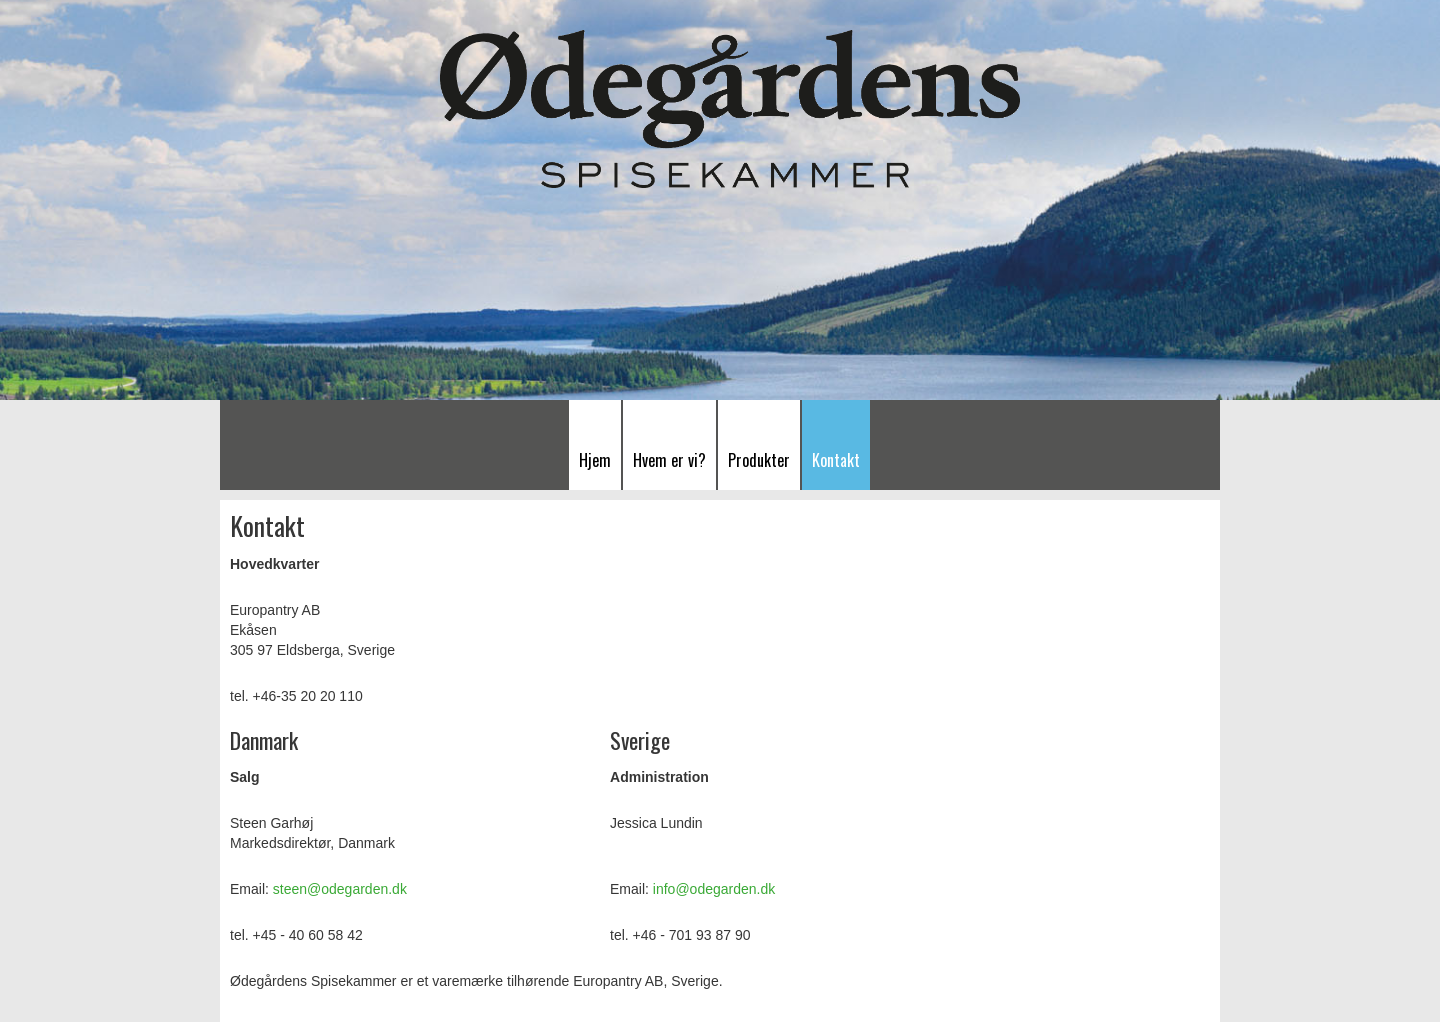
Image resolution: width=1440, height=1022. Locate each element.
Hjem (595, 460)
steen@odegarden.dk (340, 889)
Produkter (759, 460)
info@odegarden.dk (714, 889)
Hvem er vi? (669, 460)
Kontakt (836, 460)
